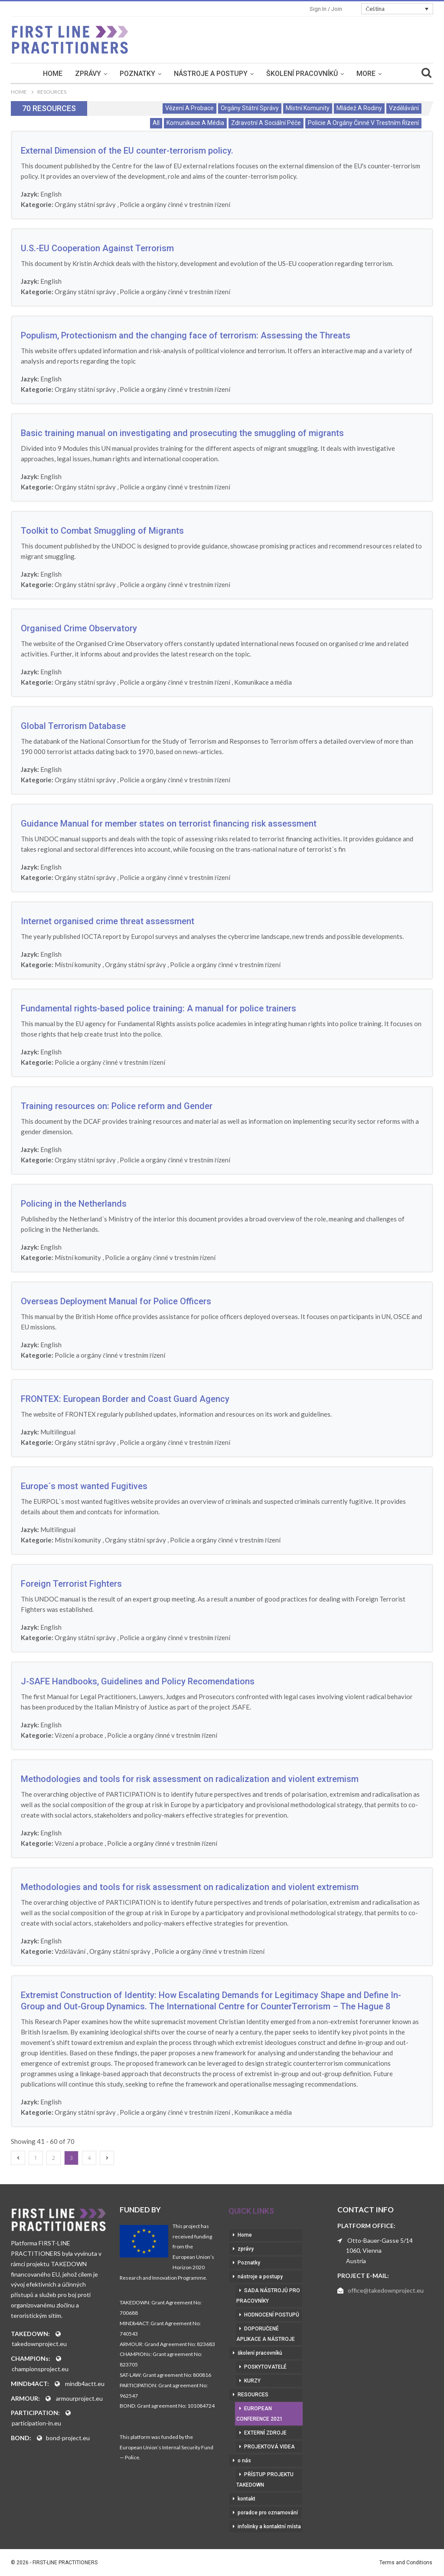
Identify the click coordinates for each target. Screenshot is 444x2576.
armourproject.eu (79, 2398)
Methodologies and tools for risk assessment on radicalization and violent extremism (190, 1779)
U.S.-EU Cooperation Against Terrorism (97, 248)
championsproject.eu (40, 2369)
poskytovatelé (265, 2367)
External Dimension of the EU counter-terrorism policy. (127, 150)
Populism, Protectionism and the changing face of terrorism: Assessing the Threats (185, 335)
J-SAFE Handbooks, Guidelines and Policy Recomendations (138, 1681)
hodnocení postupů (271, 2315)
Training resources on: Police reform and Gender (116, 1106)
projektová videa (269, 2447)
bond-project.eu (68, 2437)
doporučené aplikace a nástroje (265, 2334)
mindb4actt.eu (84, 2383)
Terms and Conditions (405, 2563)
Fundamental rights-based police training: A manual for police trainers (158, 1008)
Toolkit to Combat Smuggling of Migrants (102, 530)
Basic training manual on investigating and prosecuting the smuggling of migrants (182, 433)
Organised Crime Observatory (79, 628)
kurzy (252, 2381)
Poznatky (137, 73)
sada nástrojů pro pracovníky (268, 2295)
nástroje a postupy (211, 73)
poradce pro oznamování (268, 2513)
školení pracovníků (302, 73)
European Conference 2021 (259, 2413)
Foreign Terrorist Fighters (71, 1583)
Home (52, 73)
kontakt (246, 2499)
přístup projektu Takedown (265, 2479)
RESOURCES (253, 2395)
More (365, 73)
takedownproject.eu (39, 2343)
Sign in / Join (326, 9)
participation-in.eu (36, 2423)
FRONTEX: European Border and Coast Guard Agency (125, 1399)
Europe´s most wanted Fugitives (84, 1486)
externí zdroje (265, 2433)
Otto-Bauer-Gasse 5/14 (380, 2240)
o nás (244, 2461)
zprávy (88, 73)
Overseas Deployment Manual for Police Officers (116, 1301)
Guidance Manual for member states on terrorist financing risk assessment (169, 823)
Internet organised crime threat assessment (107, 921)
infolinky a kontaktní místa (269, 2526)
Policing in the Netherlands (74, 1203)
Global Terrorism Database (73, 726)
